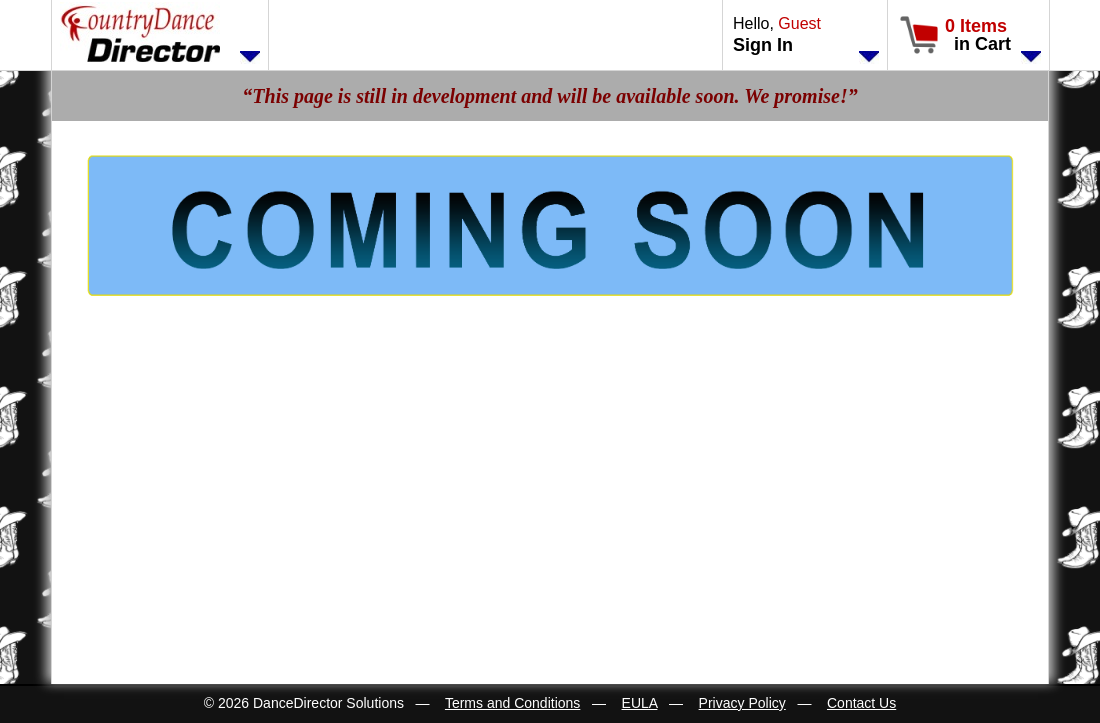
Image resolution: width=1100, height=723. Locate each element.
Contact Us (861, 703)
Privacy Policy (742, 703)
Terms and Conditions (512, 703)
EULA (640, 703)
